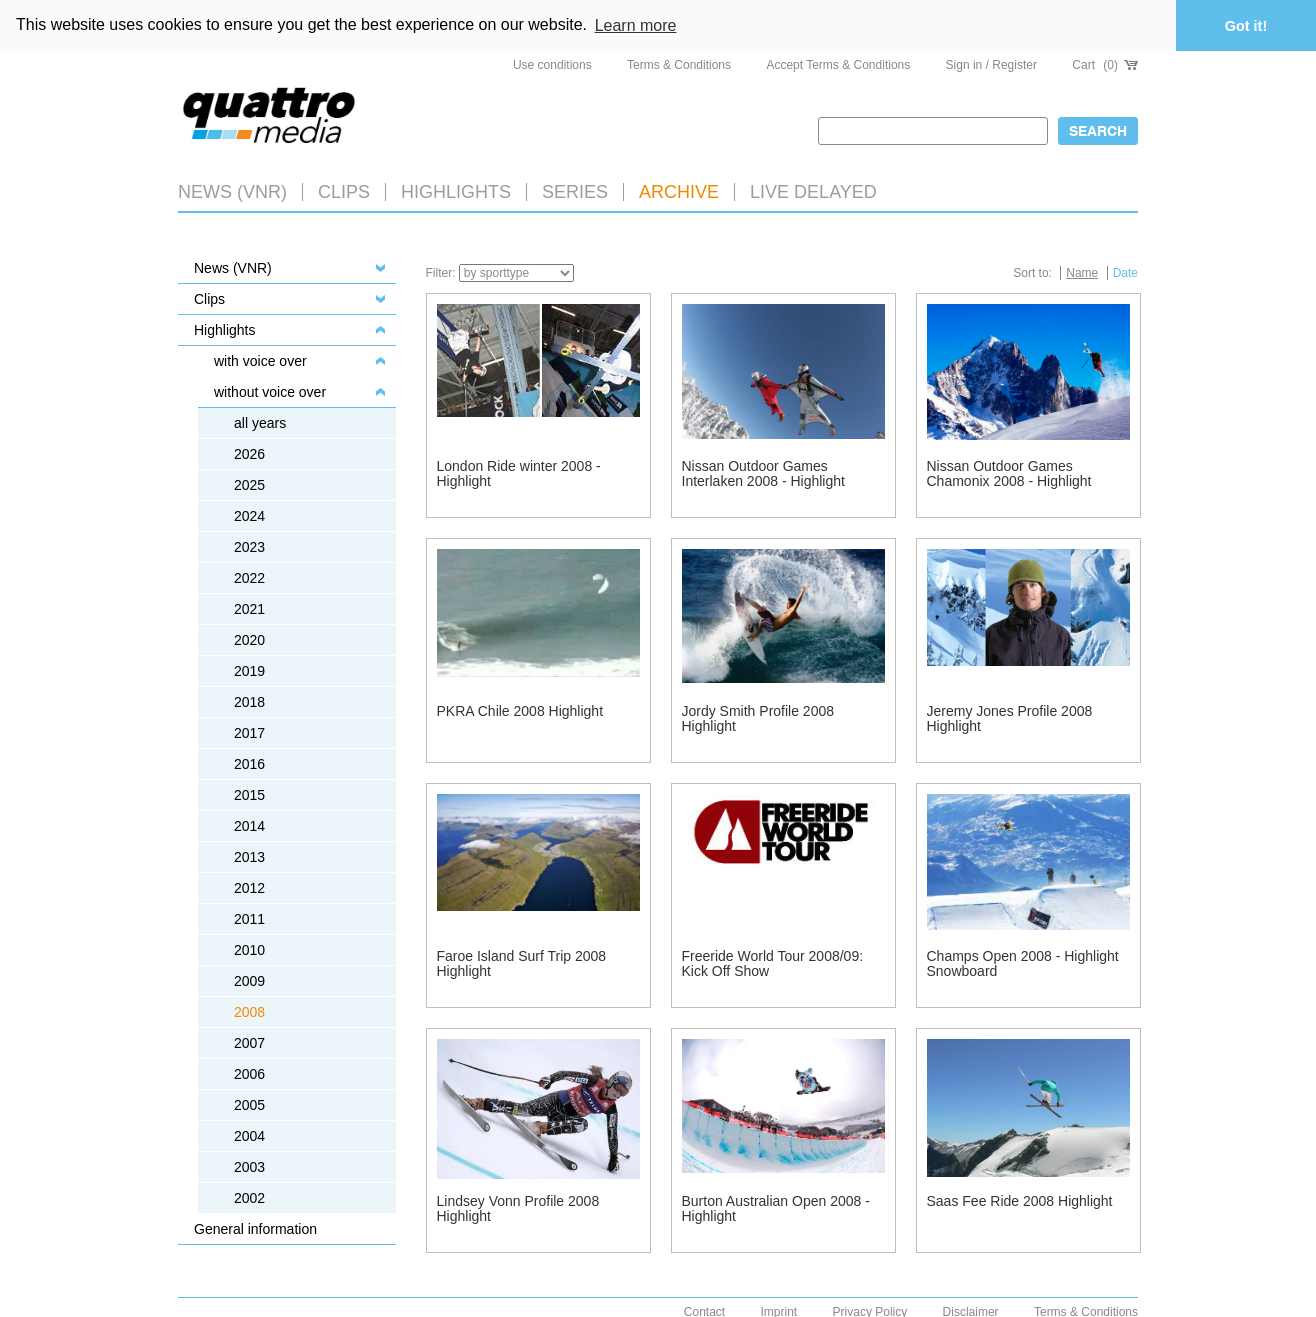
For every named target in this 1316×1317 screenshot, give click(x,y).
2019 (249, 670)
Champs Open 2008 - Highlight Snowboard (1023, 962)
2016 (249, 763)
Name (1082, 272)
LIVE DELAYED (813, 191)
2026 (249, 453)
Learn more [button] (636, 25)
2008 (249, 1011)
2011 (249, 918)
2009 (249, 980)
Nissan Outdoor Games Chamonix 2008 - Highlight (1009, 472)
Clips (344, 191)
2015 (249, 794)
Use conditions (552, 64)
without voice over (270, 391)
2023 (249, 546)
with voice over (260, 360)
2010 (249, 949)
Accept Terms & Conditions (838, 64)
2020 (249, 639)
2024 (249, 515)
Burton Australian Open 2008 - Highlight (776, 1207)
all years (260, 422)
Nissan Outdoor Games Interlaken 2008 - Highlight (763, 472)
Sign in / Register (991, 64)
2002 (249, 1197)
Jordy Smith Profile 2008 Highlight (758, 717)
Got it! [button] (1246, 26)
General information (255, 1228)
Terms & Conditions (679, 64)
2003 (249, 1166)
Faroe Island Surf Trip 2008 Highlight (522, 962)
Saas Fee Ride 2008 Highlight (1020, 1200)
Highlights (224, 329)
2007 (249, 1042)
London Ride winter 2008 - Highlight (519, 472)
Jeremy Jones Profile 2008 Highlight (1010, 717)
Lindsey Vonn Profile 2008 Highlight (518, 1207)
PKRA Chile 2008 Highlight (520, 710)
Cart (1105, 64)
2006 (249, 1073)
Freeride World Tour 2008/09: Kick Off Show (773, 962)
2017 (249, 732)
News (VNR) (232, 191)
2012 (249, 887)
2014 (249, 825)
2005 (249, 1104)
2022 (249, 577)
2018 (249, 701)
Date (1125, 272)
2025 (249, 484)
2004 (249, 1135)
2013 (249, 856)
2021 (249, 608)
